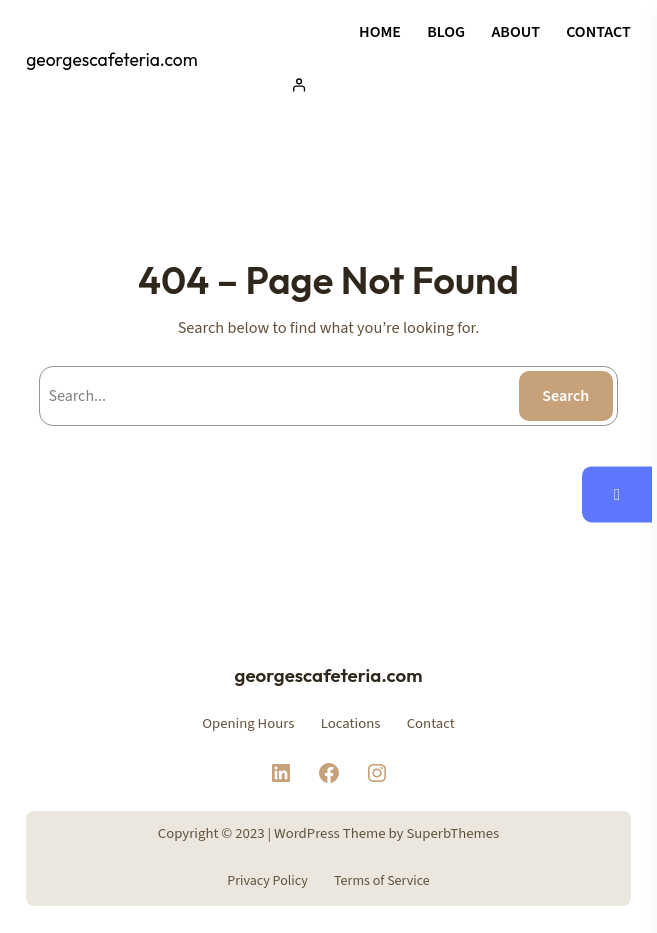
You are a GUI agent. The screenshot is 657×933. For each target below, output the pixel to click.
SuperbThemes (452, 833)
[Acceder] (456, 84)
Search (565, 396)
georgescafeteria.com (111, 60)
